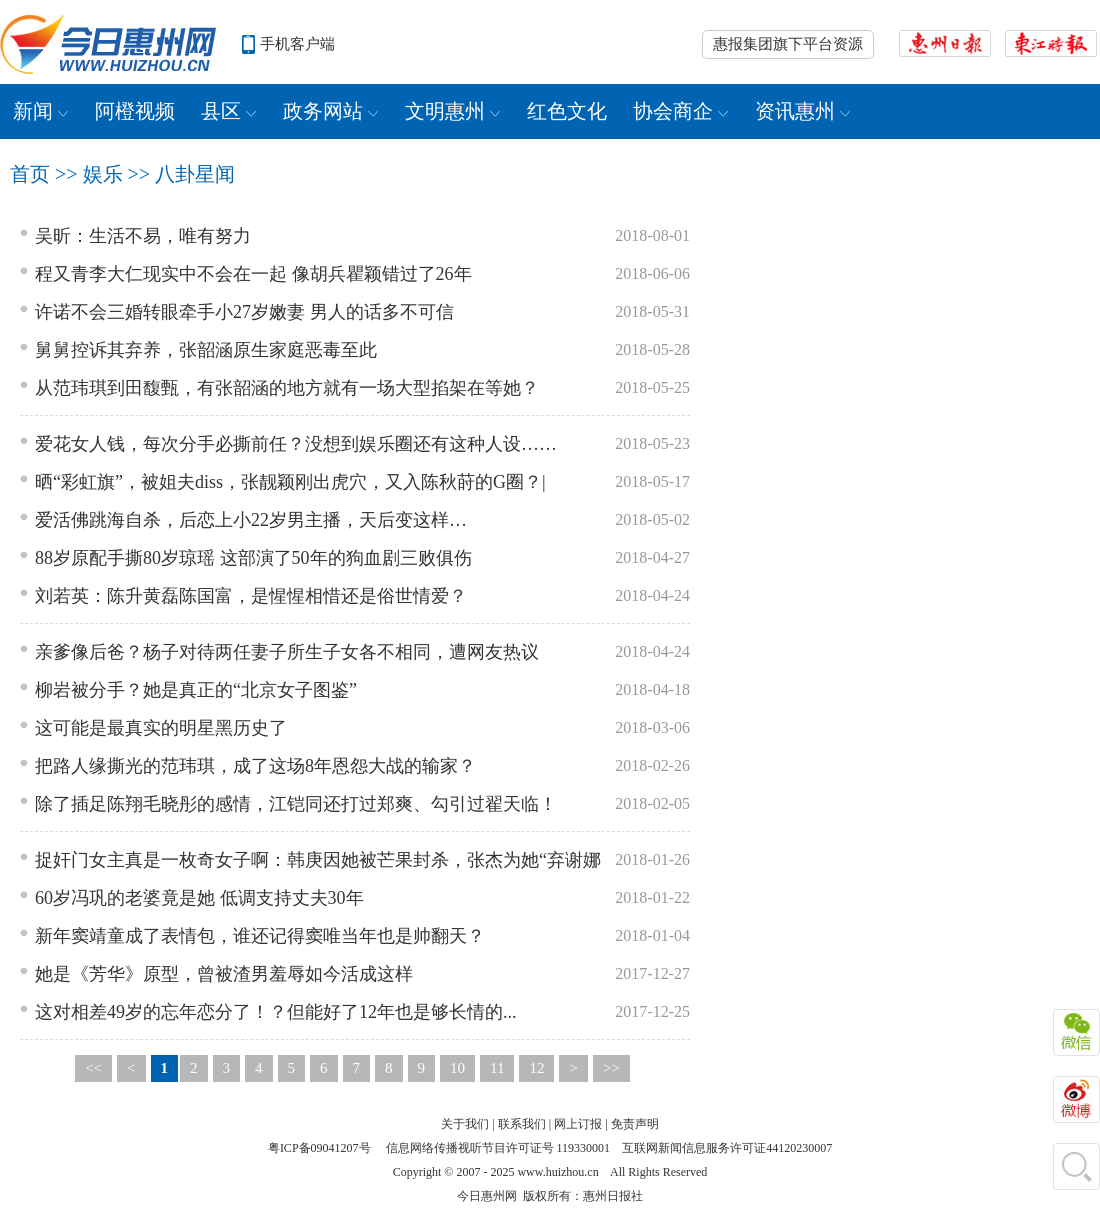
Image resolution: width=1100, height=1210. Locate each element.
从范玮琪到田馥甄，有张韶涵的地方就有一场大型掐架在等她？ (287, 388)
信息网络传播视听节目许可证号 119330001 (498, 1148)
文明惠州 (453, 111)
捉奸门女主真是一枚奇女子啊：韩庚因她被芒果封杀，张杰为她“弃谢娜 (318, 860)
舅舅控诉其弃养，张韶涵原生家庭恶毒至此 (206, 350)
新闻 (41, 111)
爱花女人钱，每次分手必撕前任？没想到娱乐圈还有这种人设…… (296, 444)
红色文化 (567, 111)
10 (457, 1068)
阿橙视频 (135, 111)
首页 (30, 174)
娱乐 (103, 174)
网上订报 (578, 1124)
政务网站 (331, 111)
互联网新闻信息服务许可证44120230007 (727, 1148)
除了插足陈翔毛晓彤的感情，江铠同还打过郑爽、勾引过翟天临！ (296, 804)
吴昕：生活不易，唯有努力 (143, 236)
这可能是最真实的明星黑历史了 (161, 728)
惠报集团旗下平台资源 (788, 44)
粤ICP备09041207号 (319, 1148)
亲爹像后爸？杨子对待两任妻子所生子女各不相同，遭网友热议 (287, 652)
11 (497, 1068)
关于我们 (465, 1124)
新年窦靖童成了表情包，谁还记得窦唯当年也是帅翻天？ (260, 936)
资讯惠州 (803, 111)
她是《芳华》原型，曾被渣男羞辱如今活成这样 (224, 974)
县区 (229, 111)
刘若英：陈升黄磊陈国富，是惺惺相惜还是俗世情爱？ (251, 596)
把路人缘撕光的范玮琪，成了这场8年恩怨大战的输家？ (255, 766)
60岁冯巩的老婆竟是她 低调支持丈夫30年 (199, 898)
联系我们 (522, 1124)
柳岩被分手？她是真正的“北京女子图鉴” (196, 690)
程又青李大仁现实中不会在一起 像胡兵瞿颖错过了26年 (253, 274)
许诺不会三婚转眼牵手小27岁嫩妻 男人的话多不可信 (244, 312)
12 (536, 1068)
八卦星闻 (195, 174)
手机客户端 (297, 44)
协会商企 (681, 111)
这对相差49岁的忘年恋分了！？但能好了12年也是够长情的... (276, 1012)
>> (611, 1068)
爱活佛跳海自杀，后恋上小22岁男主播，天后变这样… (251, 520)
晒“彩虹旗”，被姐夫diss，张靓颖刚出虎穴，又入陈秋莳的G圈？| (290, 482)
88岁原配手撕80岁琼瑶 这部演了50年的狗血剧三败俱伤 (253, 558)
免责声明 (635, 1124)
